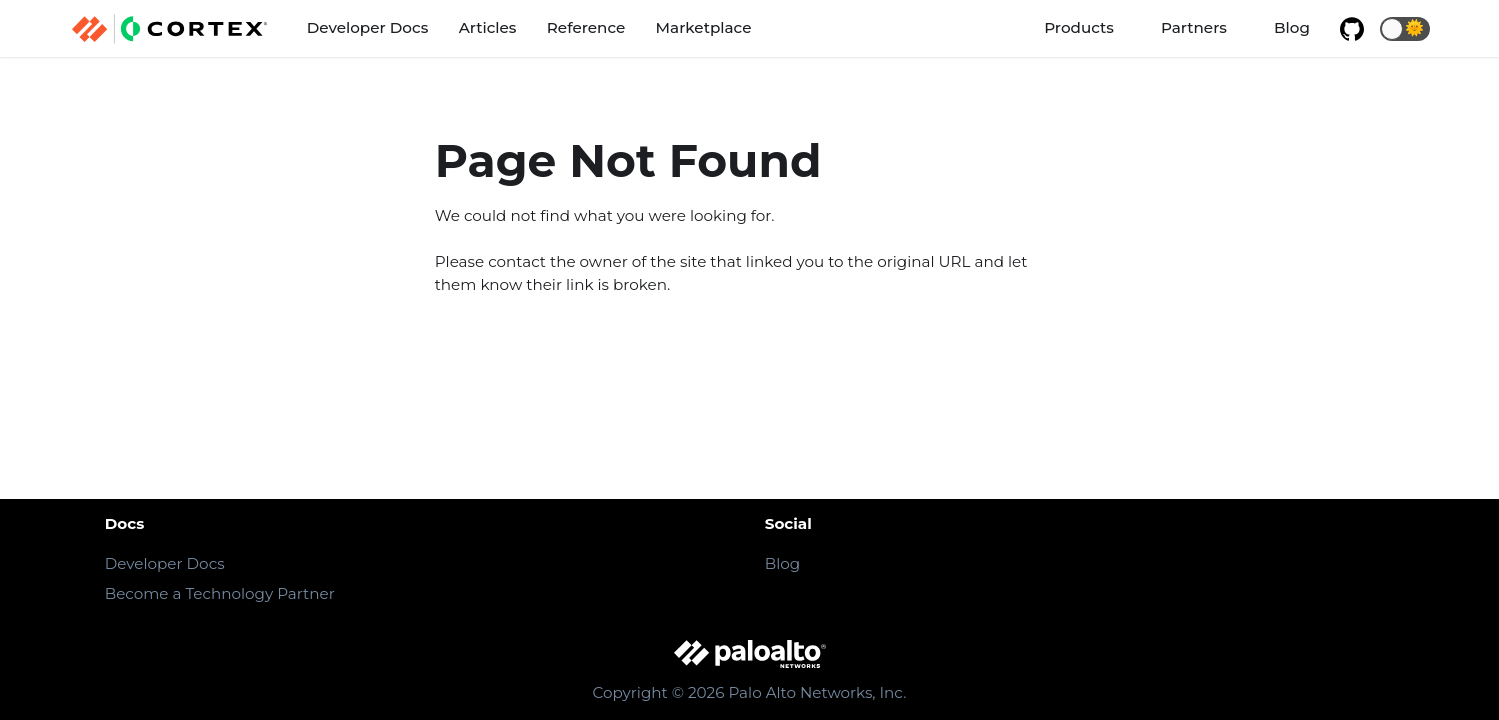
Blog (1292, 27)
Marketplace (704, 27)
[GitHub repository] (1352, 29)
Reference (586, 27)
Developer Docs (368, 27)
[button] (1405, 29)
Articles (488, 27)
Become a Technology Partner (220, 593)
